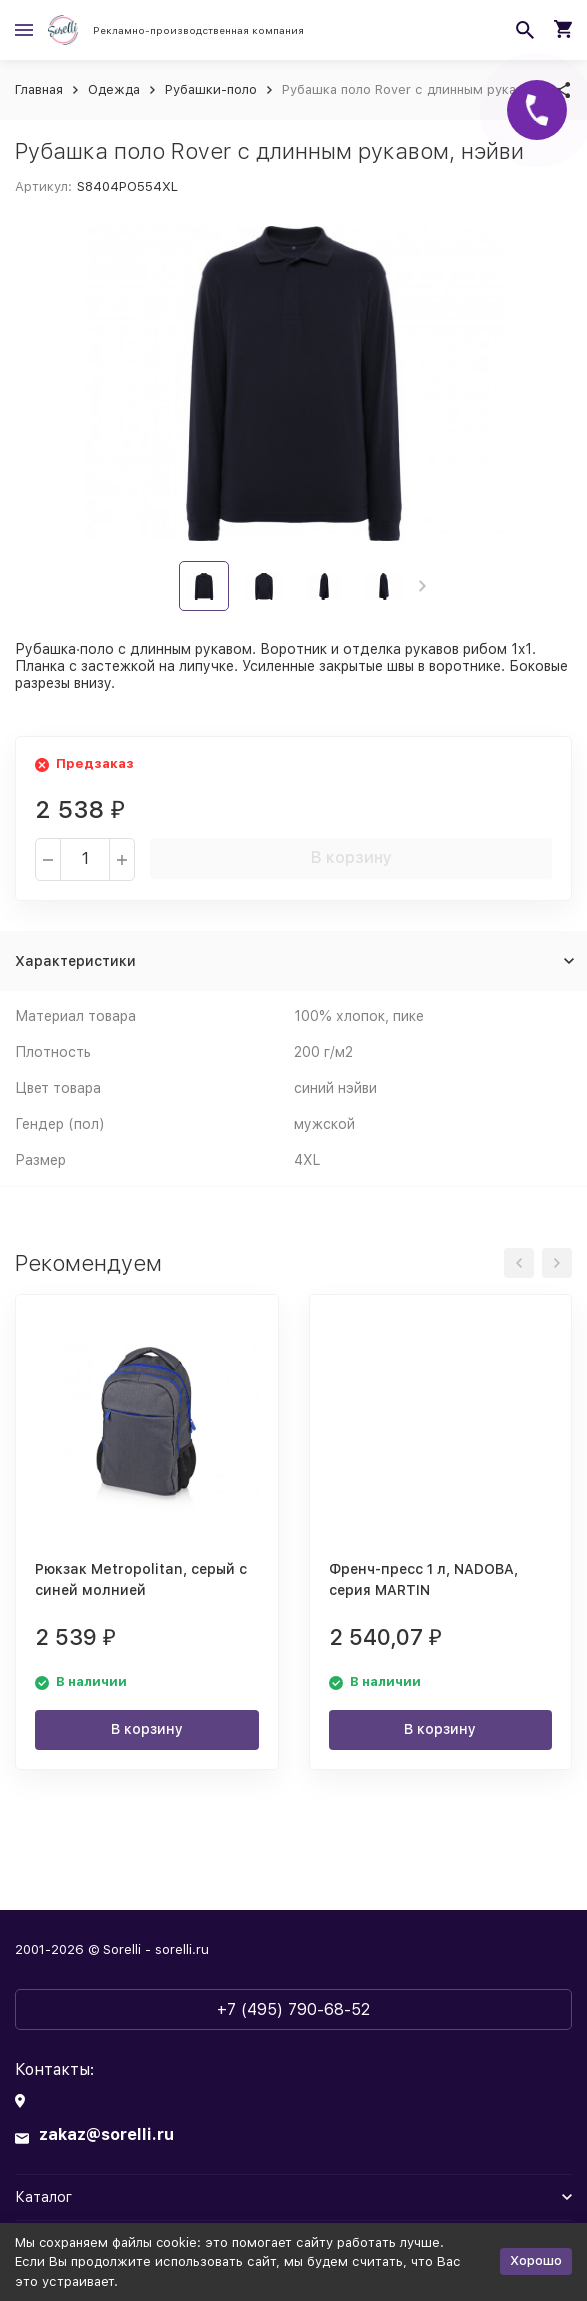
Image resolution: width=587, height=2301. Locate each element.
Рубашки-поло (211, 89)
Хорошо (536, 2260)
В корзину (351, 857)
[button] (422, 586)
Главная (39, 89)
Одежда (114, 89)
